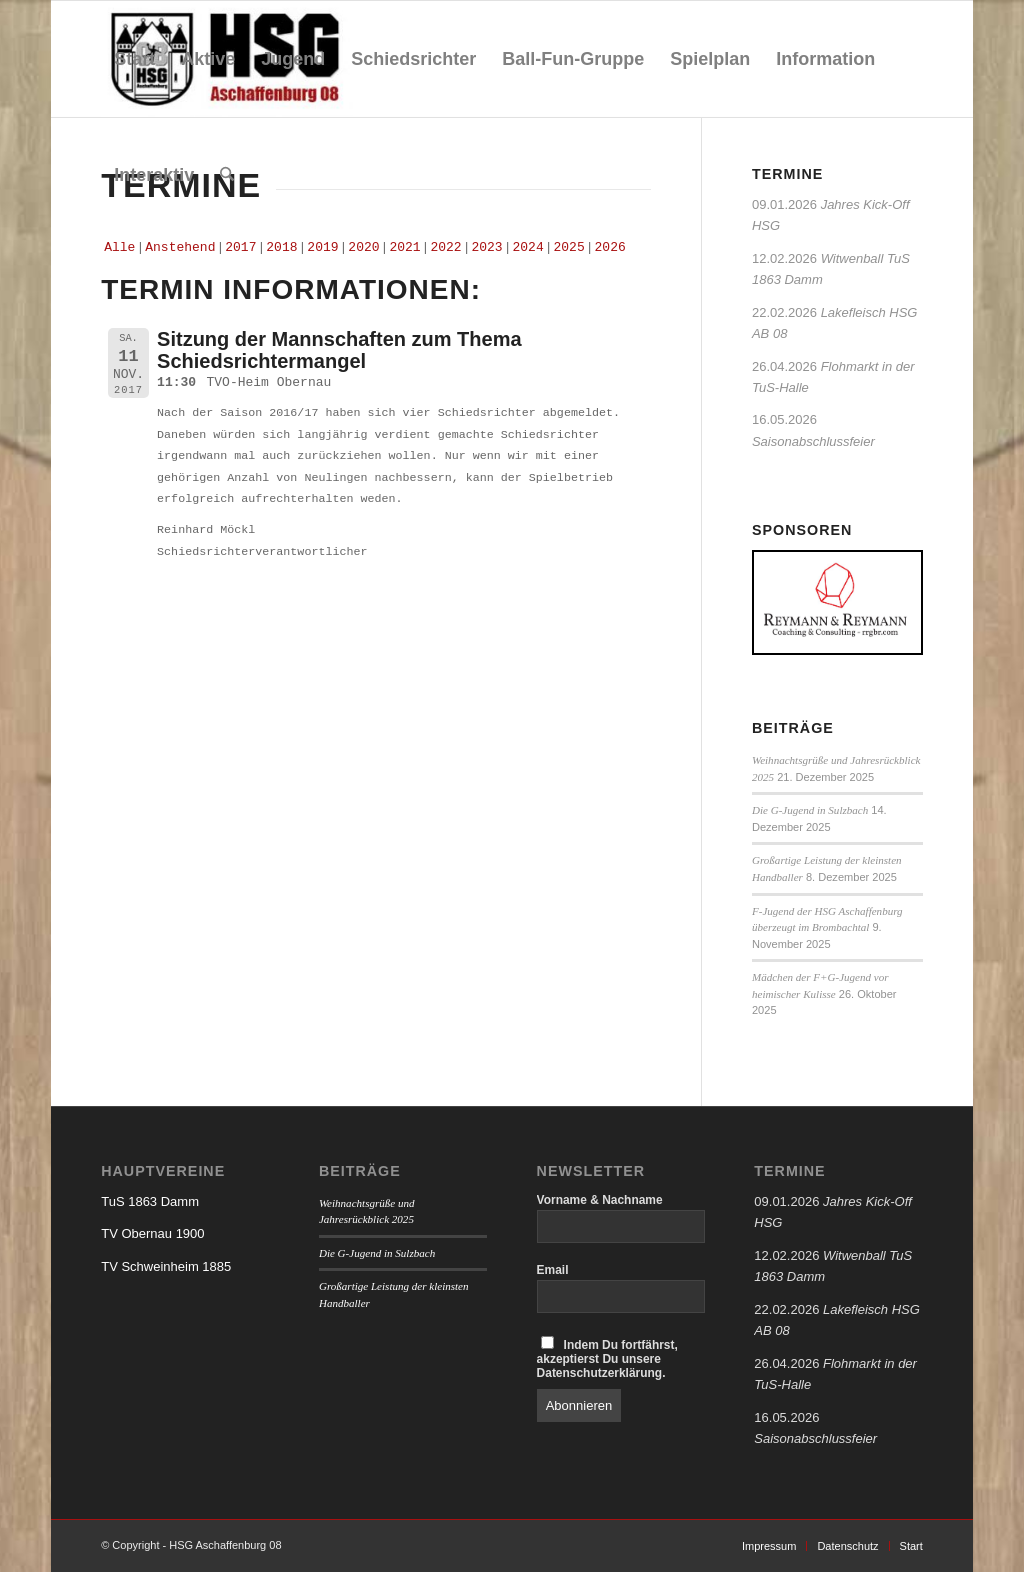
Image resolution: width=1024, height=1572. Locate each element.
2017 (240, 247)
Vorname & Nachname (600, 1200)
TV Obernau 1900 (152, 1233)
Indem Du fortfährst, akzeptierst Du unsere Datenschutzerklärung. (607, 1358)
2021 (404, 247)
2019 (322, 247)
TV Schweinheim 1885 (166, 1266)
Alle (119, 247)
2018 (281, 247)
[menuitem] (134, 59)
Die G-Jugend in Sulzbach (810, 810)
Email (553, 1270)
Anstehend (180, 247)
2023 (486, 247)
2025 (569, 247)
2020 (363, 247)
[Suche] (227, 175)
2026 (610, 247)
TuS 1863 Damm (150, 1201)
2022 (445, 247)
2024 (527, 247)
